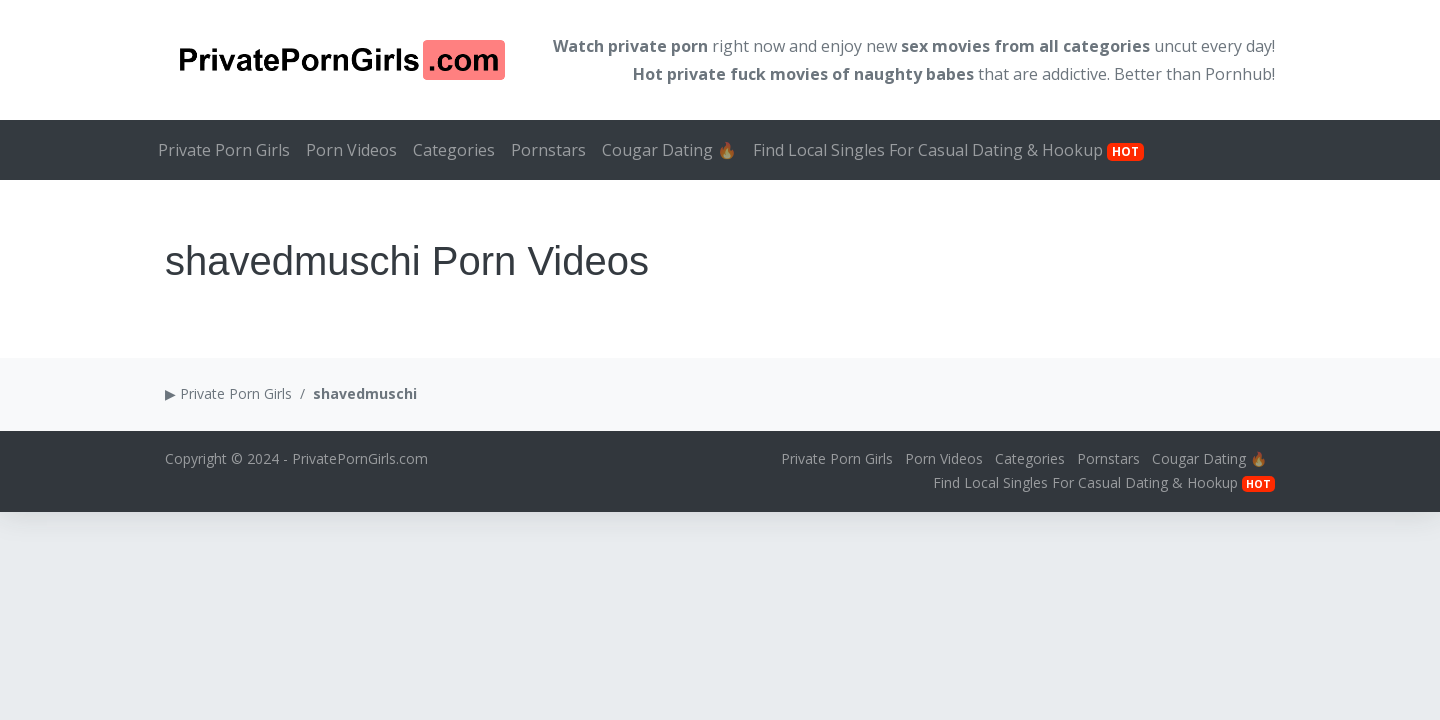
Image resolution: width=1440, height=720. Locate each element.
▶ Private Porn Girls (228, 393)
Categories (454, 150)
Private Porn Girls (224, 150)
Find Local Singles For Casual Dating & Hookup (948, 150)
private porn (658, 46)
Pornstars (548, 150)
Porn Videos (351, 150)
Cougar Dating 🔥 (669, 150)
